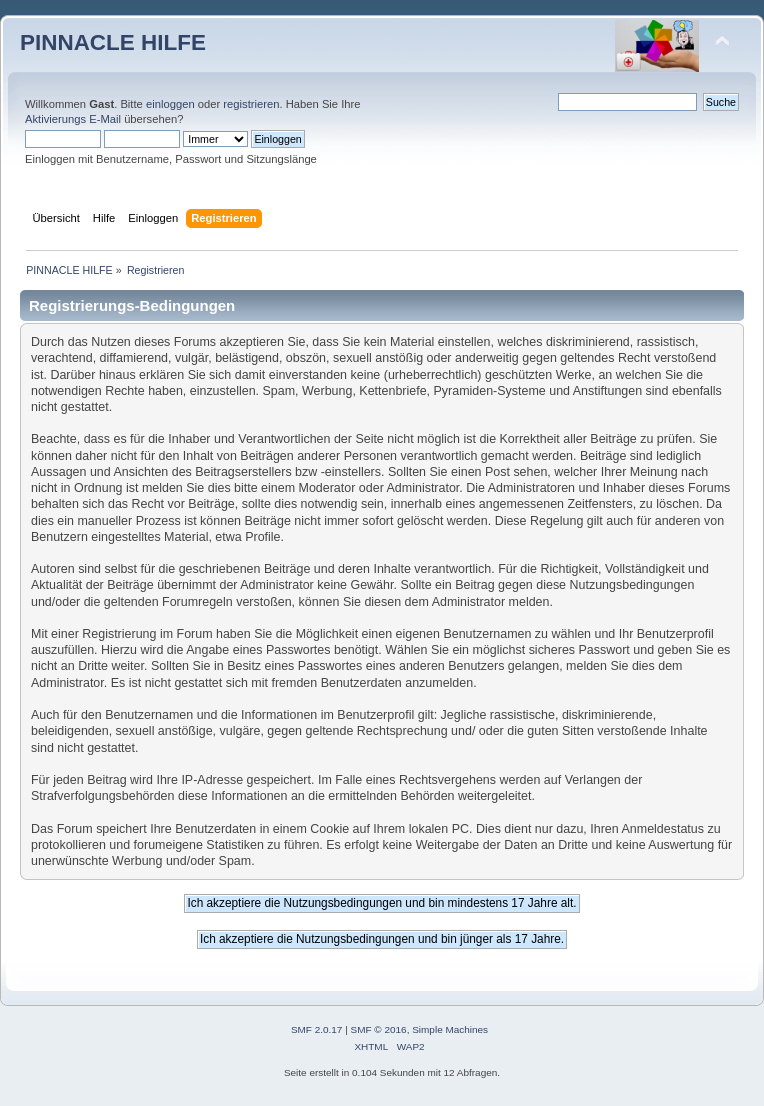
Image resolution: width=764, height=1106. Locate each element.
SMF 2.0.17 (317, 1029)
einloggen (170, 104)
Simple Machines (450, 1029)
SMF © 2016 (379, 1029)
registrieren (251, 104)
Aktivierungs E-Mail (73, 119)
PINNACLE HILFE (113, 42)
